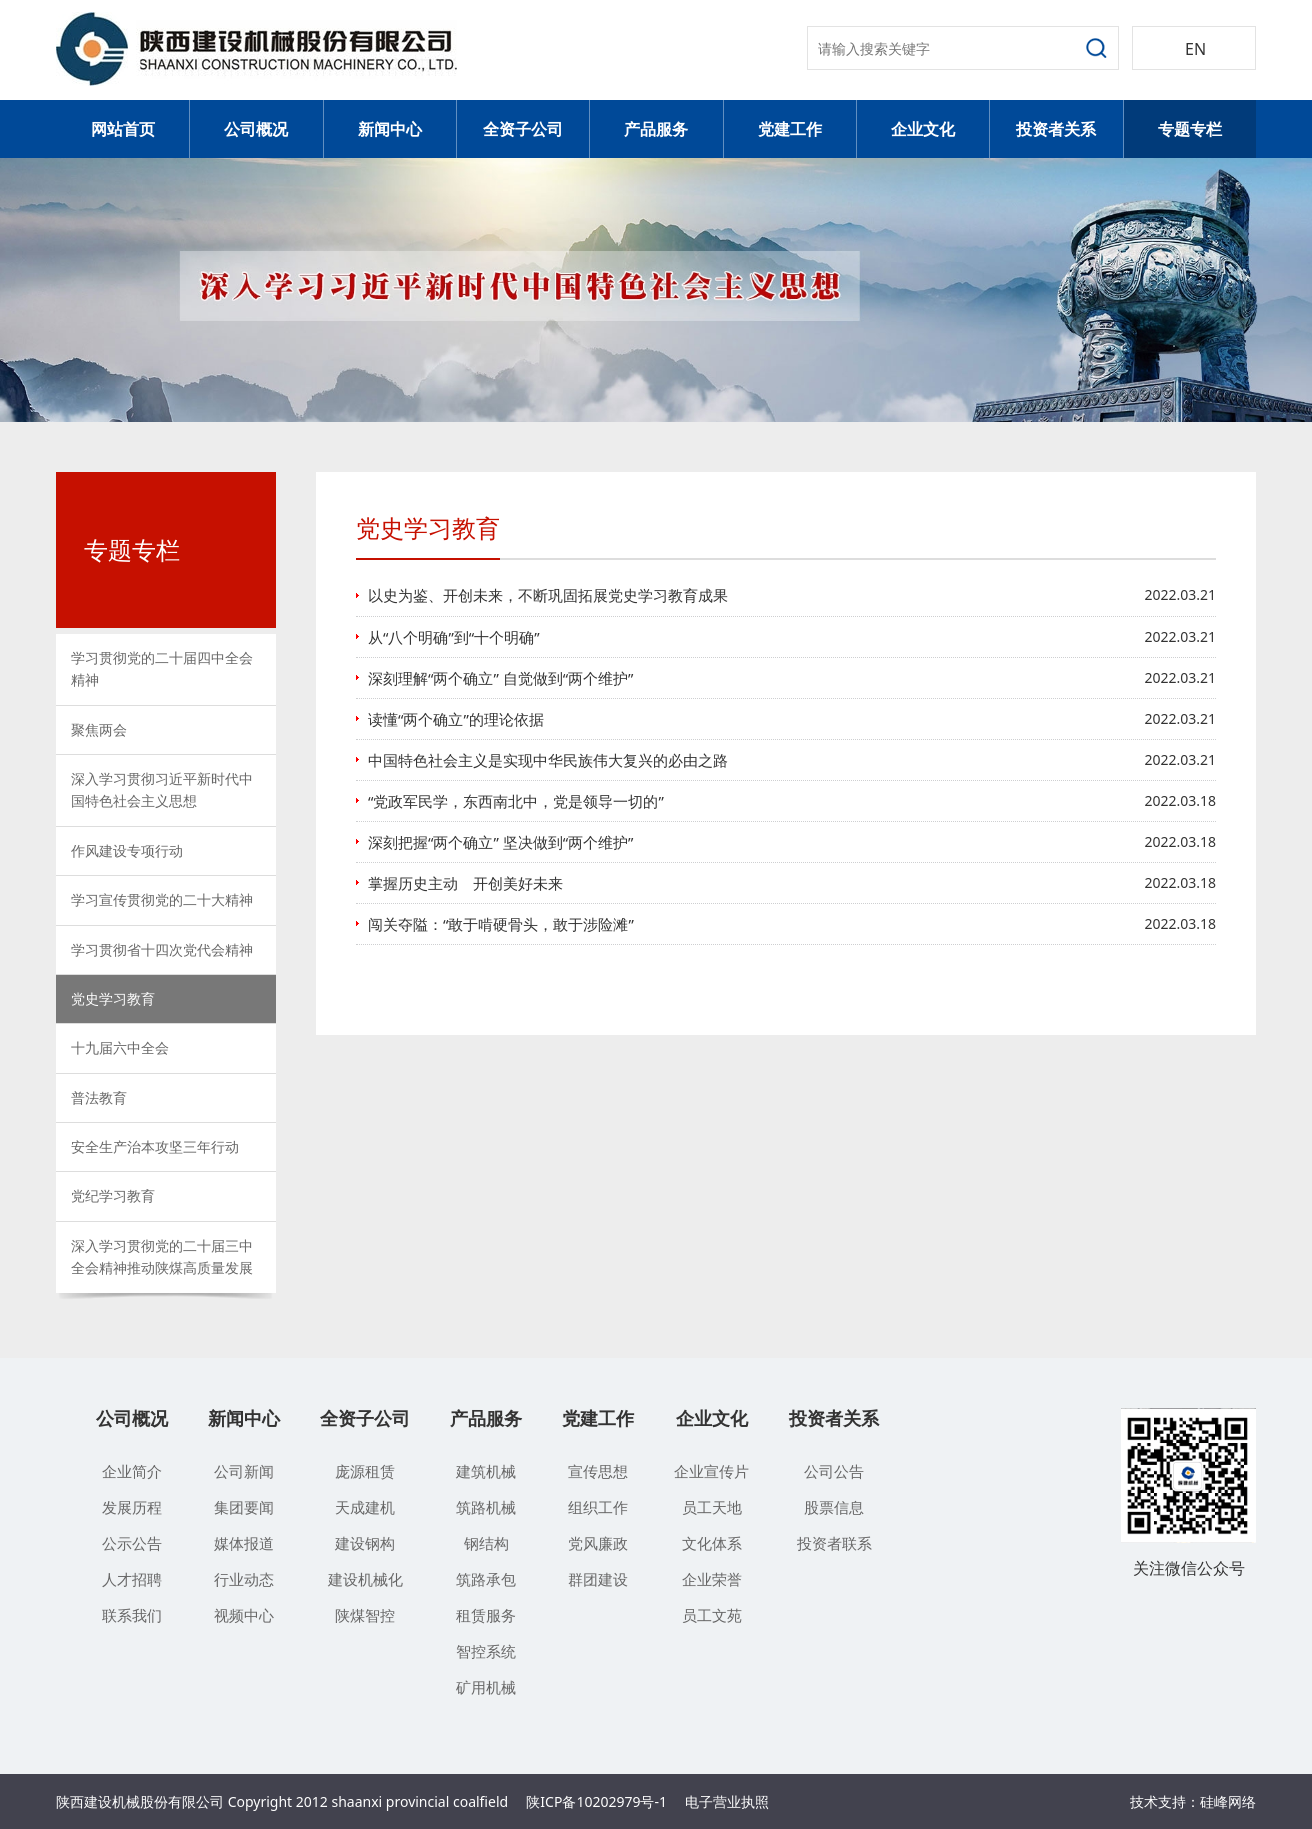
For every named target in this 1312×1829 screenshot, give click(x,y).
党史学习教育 (113, 998)
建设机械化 (365, 1579)
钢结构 (486, 1543)
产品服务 (656, 129)
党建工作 (790, 129)
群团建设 (598, 1579)
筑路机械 (486, 1507)
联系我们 (132, 1615)
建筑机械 (486, 1471)
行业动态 (244, 1579)
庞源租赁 (365, 1471)
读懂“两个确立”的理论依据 (456, 719)
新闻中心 (390, 129)
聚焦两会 (99, 729)
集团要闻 (244, 1507)
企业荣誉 (712, 1579)
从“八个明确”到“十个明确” (454, 637)
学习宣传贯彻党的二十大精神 (162, 899)
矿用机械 (486, 1687)
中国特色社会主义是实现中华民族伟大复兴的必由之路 (548, 760)
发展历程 (132, 1507)
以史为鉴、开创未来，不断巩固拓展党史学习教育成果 (548, 595)
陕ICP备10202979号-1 (596, 1801)
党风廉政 (598, 1543)
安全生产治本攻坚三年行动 (155, 1146)
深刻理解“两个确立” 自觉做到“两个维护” (500, 678)
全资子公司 (523, 129)
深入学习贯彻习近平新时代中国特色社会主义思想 (162, 789)
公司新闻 (244, 1471)
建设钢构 (365, 1543)
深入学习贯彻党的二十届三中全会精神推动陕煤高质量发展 (162, 1256)
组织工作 (598, 1507)
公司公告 (834, 1471)
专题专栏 (1190, 129)
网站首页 (123, 129)
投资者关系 (1056, 129)
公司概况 (256, 129)
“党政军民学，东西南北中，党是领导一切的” (516, 801)
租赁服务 (486, 1615)
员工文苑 (712, 1615)
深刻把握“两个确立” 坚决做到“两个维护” (500, 842)
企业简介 (132, 1471)
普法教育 (99, 1097)
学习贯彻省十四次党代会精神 (162, 949)
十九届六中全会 (120, 1047)
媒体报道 (244, 1543)
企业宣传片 (711, 1471)
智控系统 (486, 1651)
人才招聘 (132, 1579)
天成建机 (365, 1507)
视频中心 (244, 1615)
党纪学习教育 (113, 1195)
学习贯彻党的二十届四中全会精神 (162, 668)
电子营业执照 (727, 1801)
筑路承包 (486, 1579)
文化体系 (712, 1543)
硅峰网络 (1228, 1801)
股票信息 (834, 1507)
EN (1195, 49)
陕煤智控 (365, 1615)
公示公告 (132, 1543)
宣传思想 (598, 1471)
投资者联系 (834, 1543)
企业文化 (923, 129)
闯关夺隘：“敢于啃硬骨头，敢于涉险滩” (501, 924)
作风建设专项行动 (127, 850)
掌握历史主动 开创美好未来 (465, 883)
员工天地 (712, 1507)
